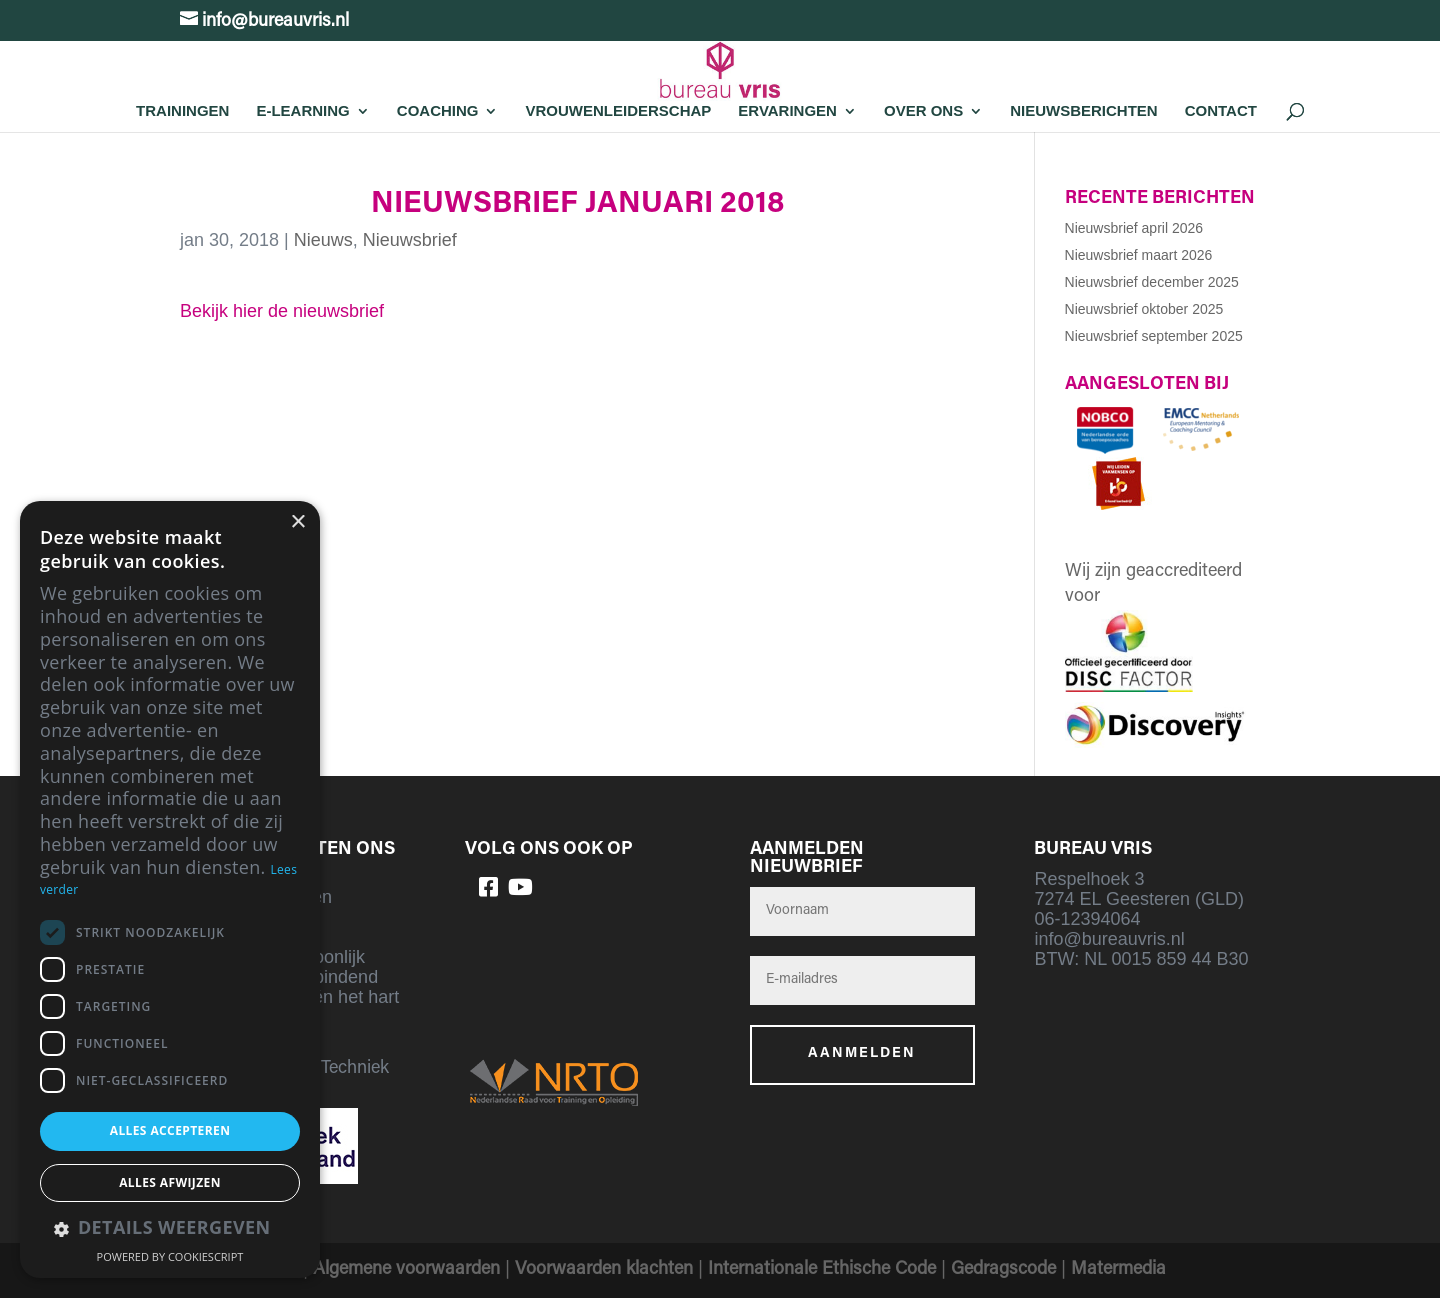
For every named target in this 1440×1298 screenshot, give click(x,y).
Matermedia (1118, 1270)
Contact (1221, 110)
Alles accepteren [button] (170, 1130)
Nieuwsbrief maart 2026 (1139, 255)
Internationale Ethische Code (822, 1270)
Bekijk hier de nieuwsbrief (282, 311)
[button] (170, 1229)
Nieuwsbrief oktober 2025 (1144, 309)
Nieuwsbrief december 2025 (1152, 282)
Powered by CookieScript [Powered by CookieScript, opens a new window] (170, 1256)
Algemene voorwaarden (406, 1270)
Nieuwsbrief (410, 240)
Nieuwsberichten (1084, 110)
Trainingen (182, 110)
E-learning (302, 110)
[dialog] (170, 889)
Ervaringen (787, 110)
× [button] (297, 522)
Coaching (438, 110)
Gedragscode (1003, 1270)
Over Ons (923, 110)
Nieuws (323, 240)
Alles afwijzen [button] (170, 1182)
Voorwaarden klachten (604, 1270)
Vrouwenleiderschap (618, 110)
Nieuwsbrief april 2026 (1134, 228)
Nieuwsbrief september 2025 (1154, 336)
